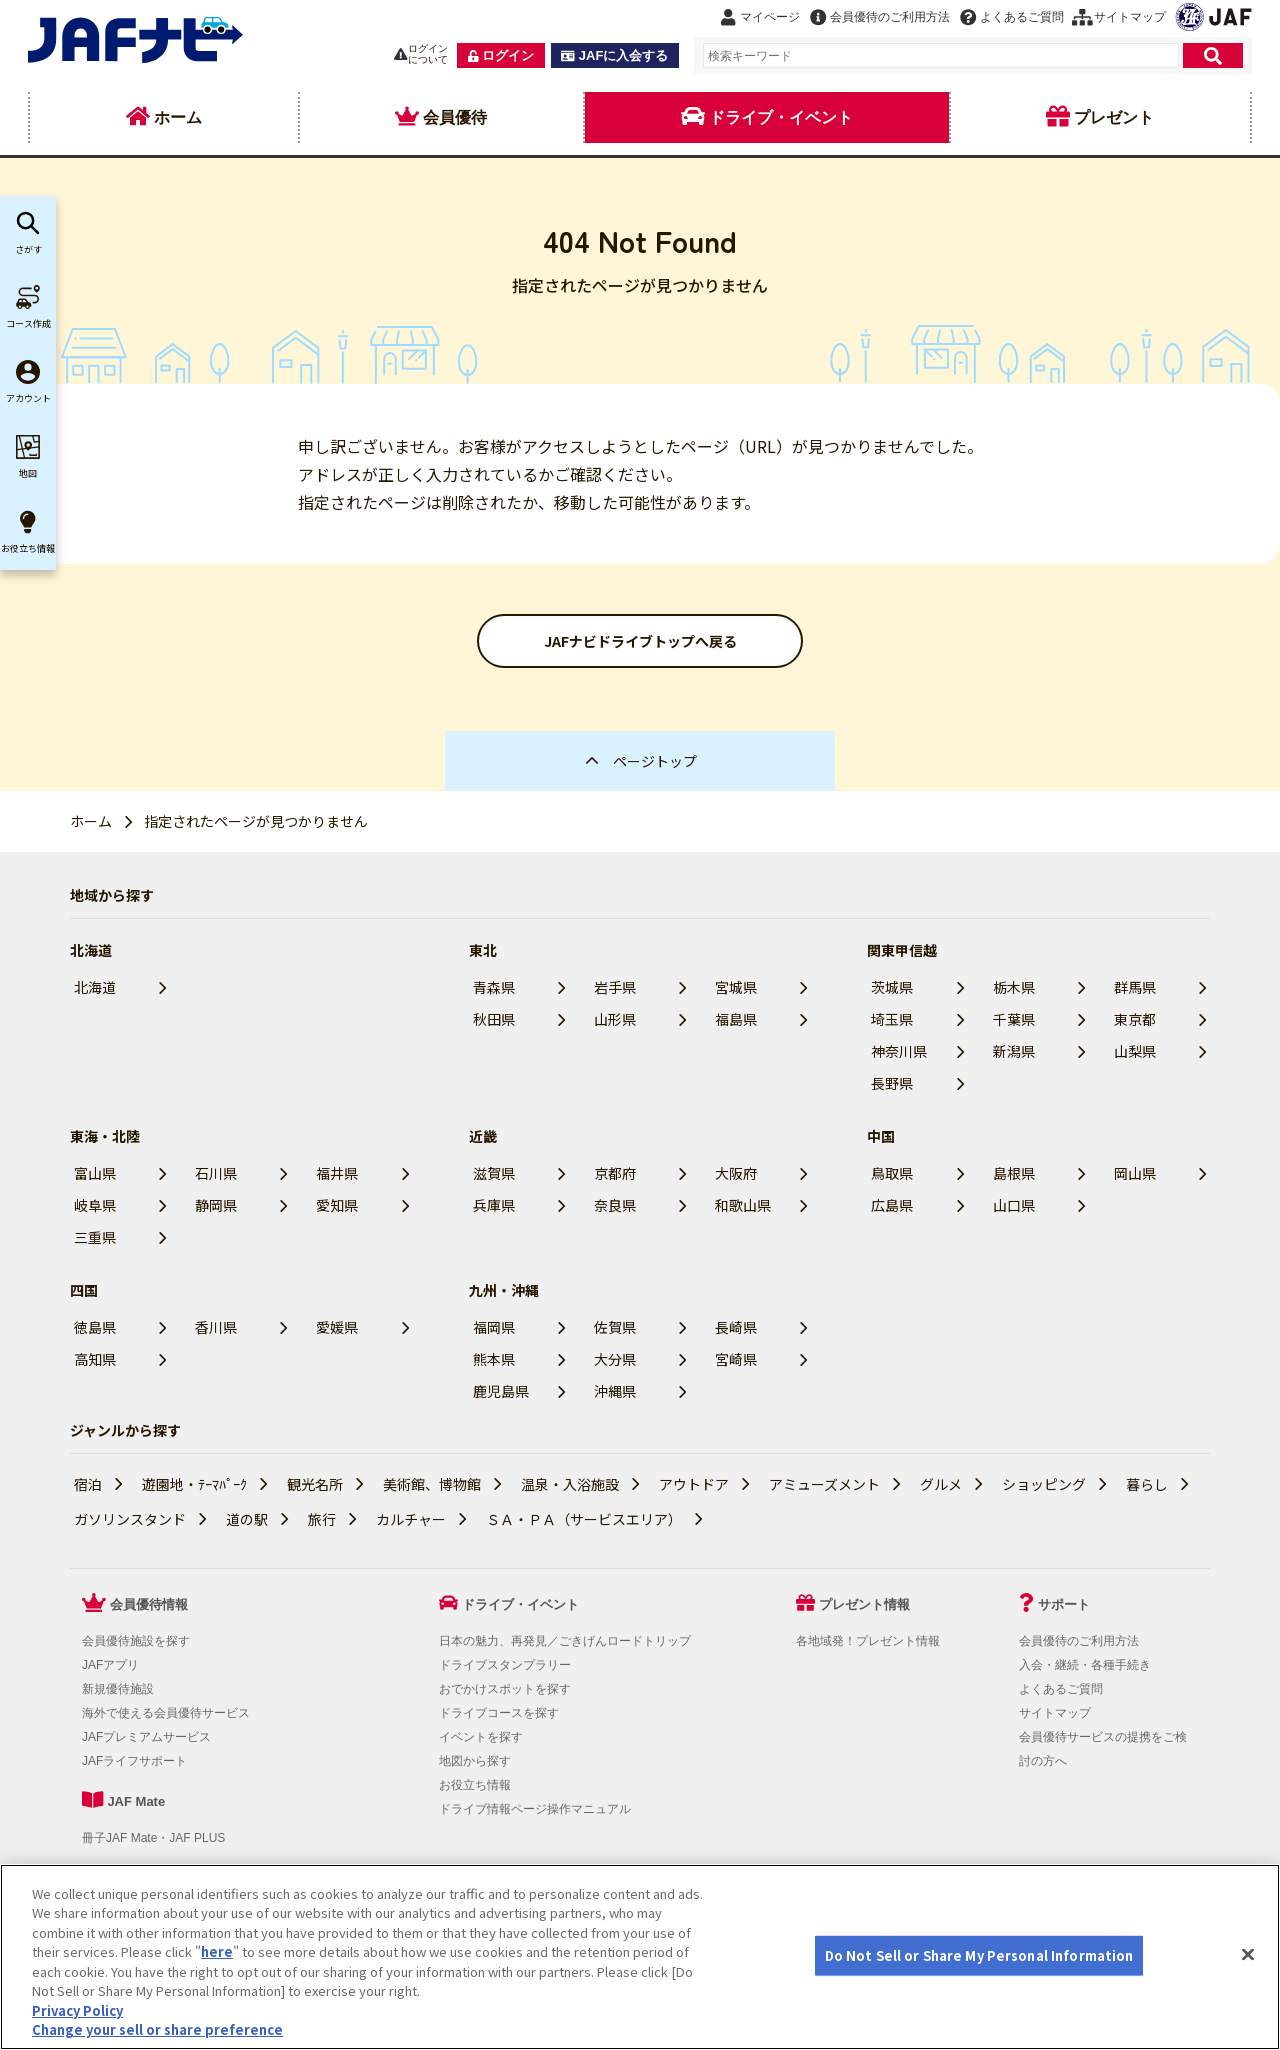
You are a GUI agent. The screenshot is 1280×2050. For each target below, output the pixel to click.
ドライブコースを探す (499, 1713)
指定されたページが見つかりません (256, 821)
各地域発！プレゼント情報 (868, 1641)
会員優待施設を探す (136, 1641)
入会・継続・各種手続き (1085, 1665)
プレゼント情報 (864, 1604)
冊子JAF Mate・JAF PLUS (153, 1838)
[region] (640, 1957)
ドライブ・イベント (520, 1604)
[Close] (1248, 1954)
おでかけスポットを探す (505, 1689)
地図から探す (475, 1761)
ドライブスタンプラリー (505, 1665)
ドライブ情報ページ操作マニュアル (535, 1809)
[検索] (1213, 55)
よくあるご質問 (1061, 1689)
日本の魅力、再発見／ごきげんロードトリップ (565, 1641)
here (217, 1951)
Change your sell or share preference (157, 2029)
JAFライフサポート (134, 1761)
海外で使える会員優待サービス (166, 1713)
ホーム (91, 821)
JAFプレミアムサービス (146, 1737)
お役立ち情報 (475, 1785)
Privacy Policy (77, 2010)
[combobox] (941, 55)
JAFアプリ (110, 1665)
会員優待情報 (149, 1604)
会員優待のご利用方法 (1079, 1641)
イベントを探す (481, 1737)
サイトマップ (1055, 1713)
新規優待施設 (118, 1689)
